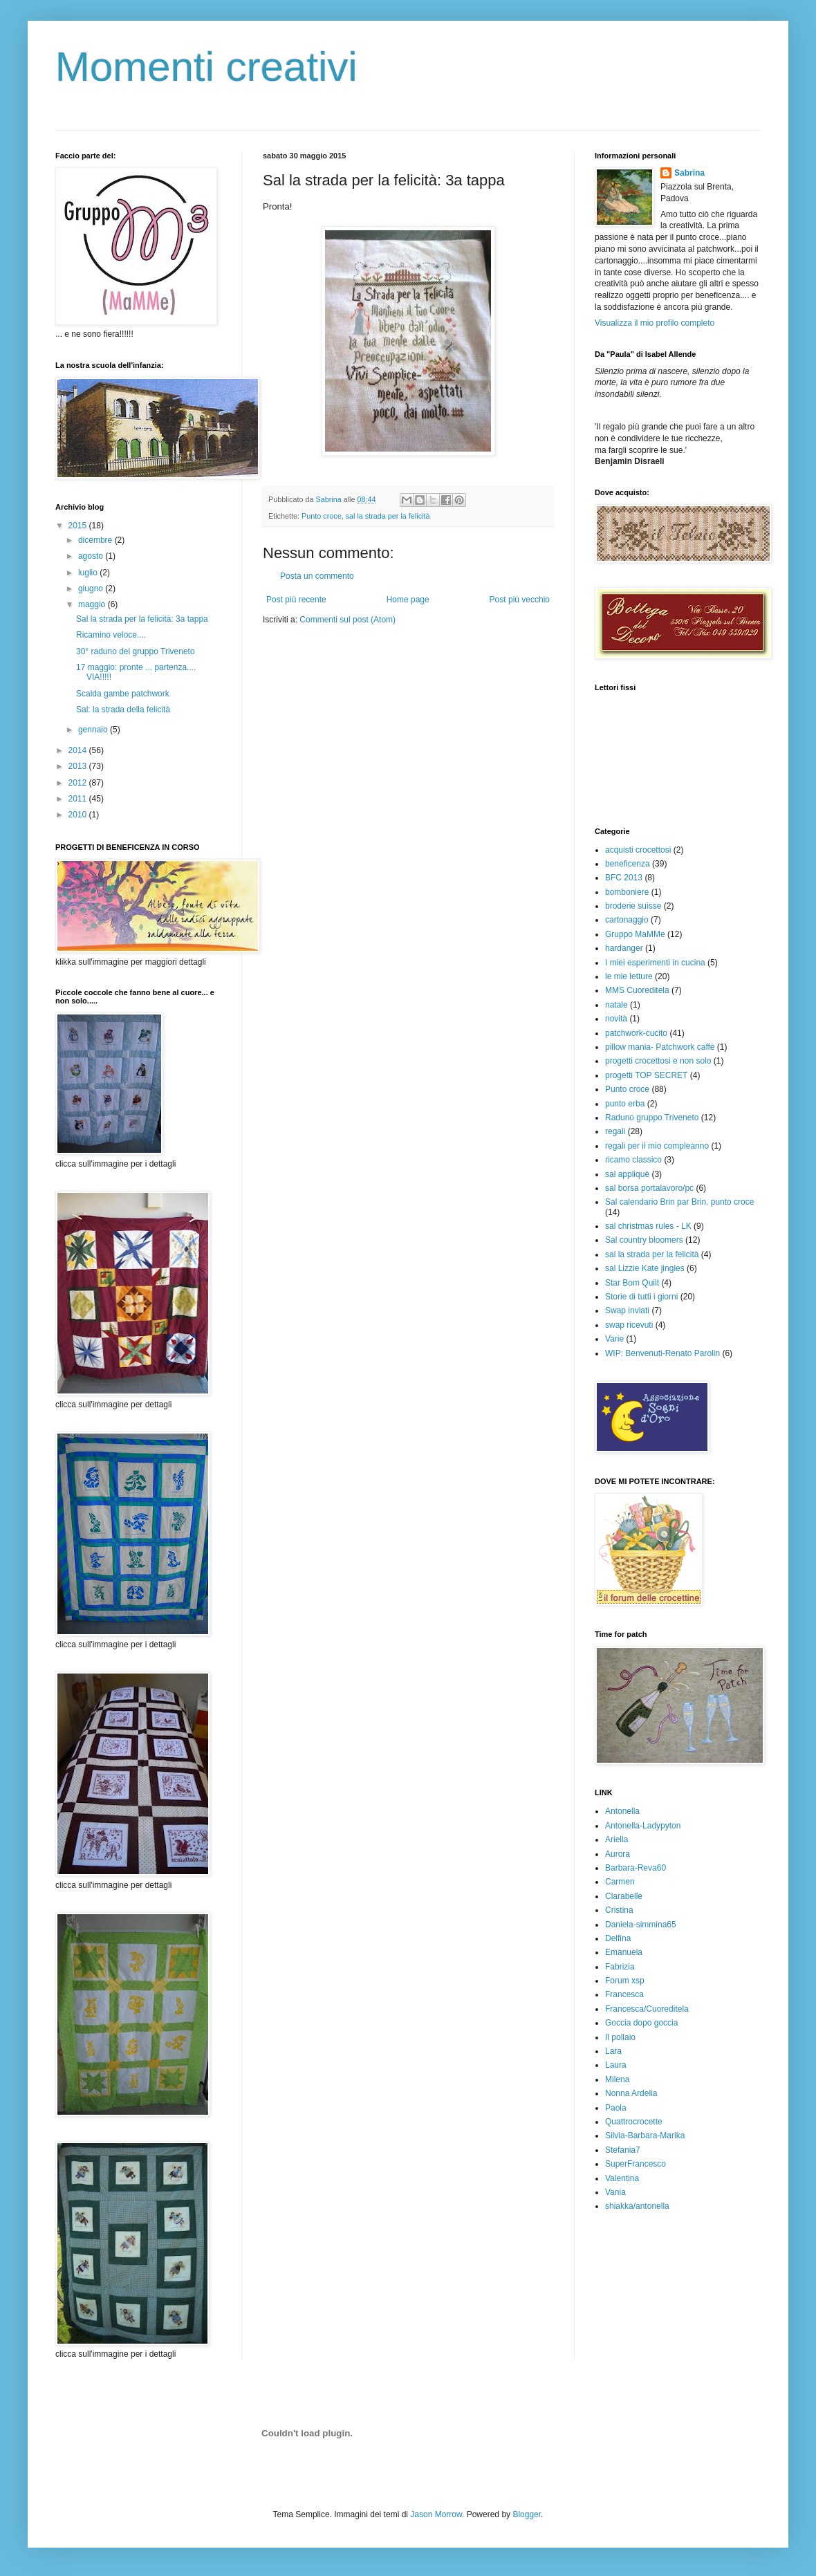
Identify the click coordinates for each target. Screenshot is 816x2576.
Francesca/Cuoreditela (647, 2009)
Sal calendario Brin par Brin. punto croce (679, 1202)
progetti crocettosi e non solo (658, 1061)
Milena (617, 2079)
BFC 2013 (623, 877)
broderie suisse (633, 906)
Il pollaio (620, 2037)
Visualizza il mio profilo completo (654, 323)
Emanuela (623, 1952)
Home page (408, 599)
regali (615, 1131)
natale (616, 1005)
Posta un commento (317, 576)
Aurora (617, 1854)
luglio (89, 572)
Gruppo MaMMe (635, 934)
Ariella (616, 1839)
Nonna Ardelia (631, 2093)
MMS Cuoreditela (637, 990)
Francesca (624, 1994)
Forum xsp (625, 1980)
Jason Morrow (436, 2514)
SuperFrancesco (635, 2164)
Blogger (526, 2514)
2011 (78, 799)
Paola (616, 2108)
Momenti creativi (206, 67)
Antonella (622, 1811)
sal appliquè (627, 1174)
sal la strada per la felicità (388, 516)
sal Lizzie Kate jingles (645, 1268)
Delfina (618, 1938)
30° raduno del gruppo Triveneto (135, 651)
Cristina (619, 1910)
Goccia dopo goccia (641, 2023)
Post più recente (296, 599)
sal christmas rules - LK (648, 1226)
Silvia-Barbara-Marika (645, 2135)
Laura (616, 2065)
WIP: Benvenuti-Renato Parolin (662, 1353)
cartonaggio (627, 920)
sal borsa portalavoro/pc (649, 1188)
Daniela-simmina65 (640, 1924)
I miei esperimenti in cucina (655, 962)
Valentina (622, 2178)
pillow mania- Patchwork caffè (660, 1047)
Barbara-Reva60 (635, 1868)
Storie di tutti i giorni (641, 1296)
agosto (91, 556)
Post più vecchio (520, 599)
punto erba (625, 1104)
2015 (78, 525)
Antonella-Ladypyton (642, 1826)
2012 (78, 783)
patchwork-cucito (636, 1033)
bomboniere (627, 892)
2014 (78, 750)
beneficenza (627, 864)
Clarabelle (623, 1896)
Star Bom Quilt (632, 1283)
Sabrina (689, 173)
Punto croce (322, 516)
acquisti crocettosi (638, 850)
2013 (78, 766)
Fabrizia (620, 1967)
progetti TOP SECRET (646, 1075)
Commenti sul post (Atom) (347, 619)
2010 (78, 814)
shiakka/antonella (637, 2206)
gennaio (94, 729)
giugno (91, 588)
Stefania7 (622, 2150)
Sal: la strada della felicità (123, 709)
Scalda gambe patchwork (122, 693)
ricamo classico (633, 1160)
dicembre (96, 540)
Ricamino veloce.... (111, 635)
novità (616, 1018)
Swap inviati (627, 1310)
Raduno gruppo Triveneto (651, 1117)
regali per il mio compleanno (657, 1146)
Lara (613, 2051)
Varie (614, 1339)
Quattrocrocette (633, 2121)
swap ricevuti (629, 1325)
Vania (615, 2192)
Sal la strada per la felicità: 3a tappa (142, 619)
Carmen (620, 1882)
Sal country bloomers (644, 1240)
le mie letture (629, 976)
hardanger (624, 948)
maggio (93, 604)
